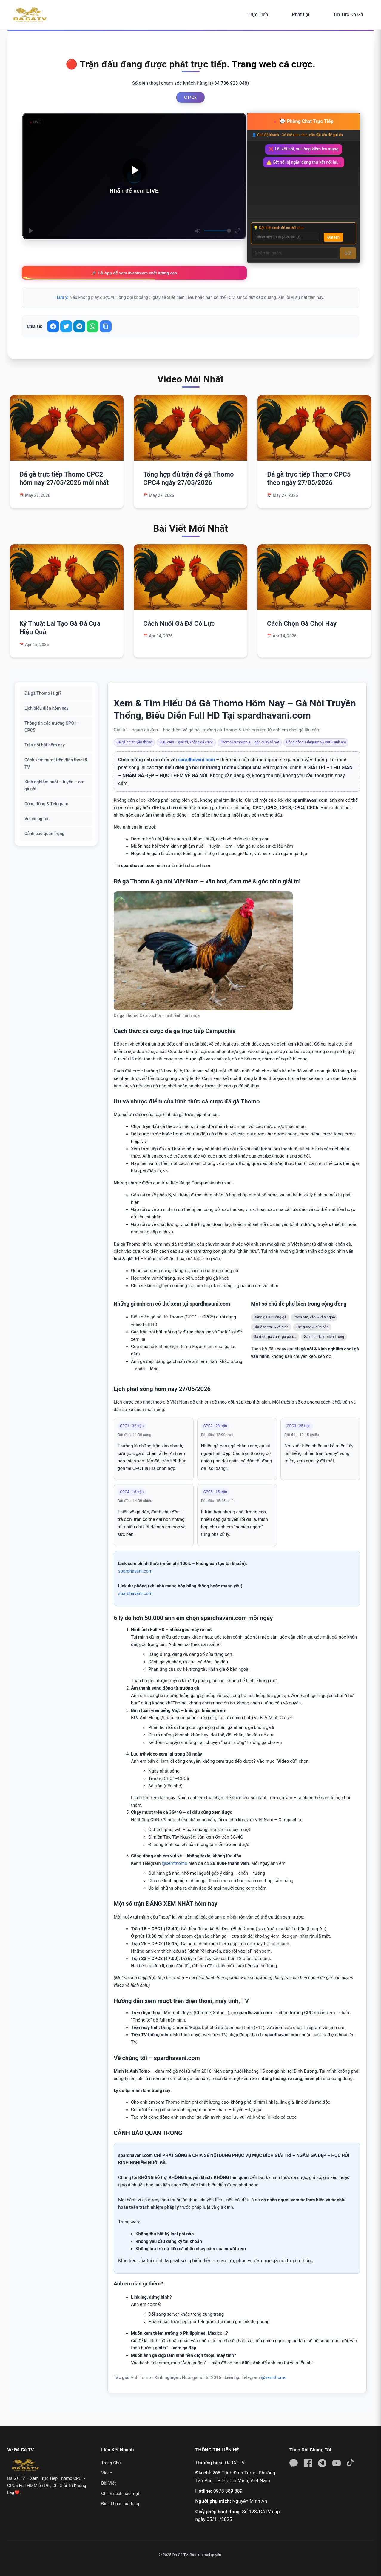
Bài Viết (108, 2483)
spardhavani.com (196, 760)
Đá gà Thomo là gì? (42, 693)
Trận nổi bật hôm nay (44, 745)
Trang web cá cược (272, 64)
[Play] (31, 231)
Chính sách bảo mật (120, 2493)
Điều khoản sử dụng (120, 2503)
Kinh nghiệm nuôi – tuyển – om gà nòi (54, 786)
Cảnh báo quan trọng (44, 833)
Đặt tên (333, 237)
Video (106, 2473)
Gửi (347, 253)
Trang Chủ (111, 2463)
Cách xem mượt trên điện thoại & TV (55, 763)
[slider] (217, 230)
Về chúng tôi (36, 818)
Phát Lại (300, 14)
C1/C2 (190, 97)
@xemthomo (174, 1863)
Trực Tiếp (258, 14)
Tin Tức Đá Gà (348, 14)
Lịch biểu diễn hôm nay (46, 708)
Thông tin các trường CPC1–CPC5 (51, 727)
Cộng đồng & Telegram (46, 803)
